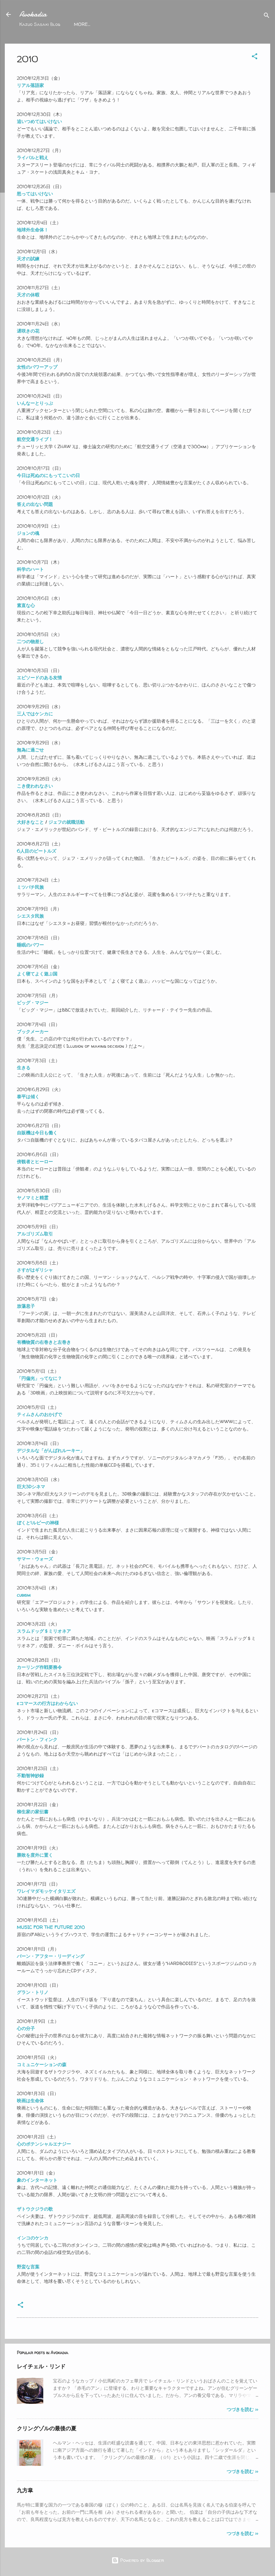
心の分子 (26, 2028)
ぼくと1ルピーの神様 (38, 1523)
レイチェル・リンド (41, 2366)
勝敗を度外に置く (35, 1855)
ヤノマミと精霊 (32, 1198)
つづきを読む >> (242, 2409)
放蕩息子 (26, 1306)
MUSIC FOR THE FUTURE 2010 (51, 1927)
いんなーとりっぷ (35, 403)
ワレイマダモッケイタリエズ (46, 1891)
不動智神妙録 (30, 1775)
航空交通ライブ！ (35, 439)
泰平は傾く (28, 1096)
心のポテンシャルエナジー (44, 2144)
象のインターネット (38, 2180)
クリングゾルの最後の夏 (46, 2428)
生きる (23, 1068)
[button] (254, 57)
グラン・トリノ (32, 1992)
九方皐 (25, 2490)
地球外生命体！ (32, 230)
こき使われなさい (35, 786)
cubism (24, 1595)
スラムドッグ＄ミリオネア (44, 1631)
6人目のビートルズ (36, 851)
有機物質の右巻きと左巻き (44, 1342)
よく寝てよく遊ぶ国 (37, 974)
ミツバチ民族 (30, 887)
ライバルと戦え (32, 157)
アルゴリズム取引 (35, 1234)
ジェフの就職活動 (66, 822)
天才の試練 (28, 259)
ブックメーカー (32, 1031)
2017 (141, 24)
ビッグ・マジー (32, 1003)
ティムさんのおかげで (39, 1414)
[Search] (266, 16)
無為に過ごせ (30, 750)
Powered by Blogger (138, 2560)
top (78, 24)
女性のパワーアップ (37, 367)
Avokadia (33, 14)
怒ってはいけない (35, 194)
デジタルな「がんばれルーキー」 (50, 1450)
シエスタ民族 (30, 916)
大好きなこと (30, 822)
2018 (120, 24)
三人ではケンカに (35, 714)
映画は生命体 (30, 2100)
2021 (99, 24)
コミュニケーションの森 (41, 2064)
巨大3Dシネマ (31, 1486)
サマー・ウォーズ (35, 1559)
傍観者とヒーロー (35, 1161)
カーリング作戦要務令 (39, 1667)
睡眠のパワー (30, 945)
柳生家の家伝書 (32, 1812)
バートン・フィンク (37, 1739)
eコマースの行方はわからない (47, 1703)
